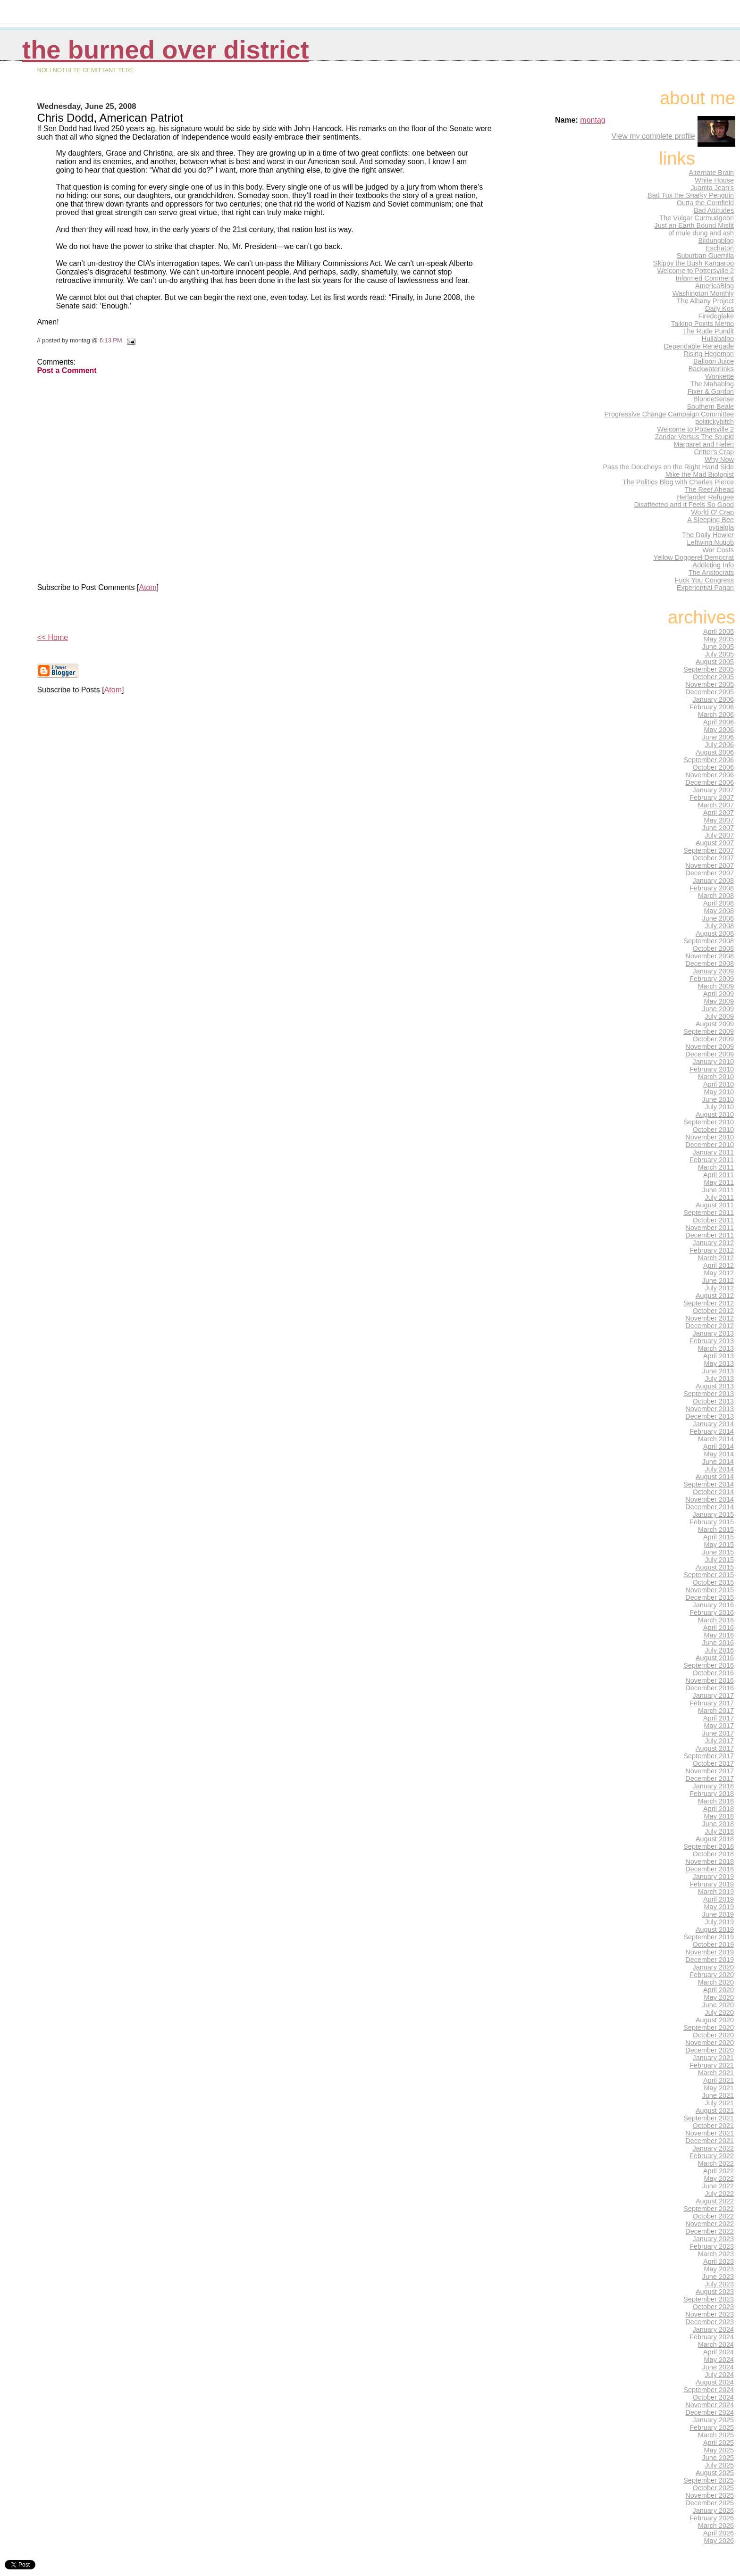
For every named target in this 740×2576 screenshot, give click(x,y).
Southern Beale (710, 406)
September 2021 (708, 2118)
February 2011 (712, 1159)
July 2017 (719, 1741)
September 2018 (708, 1846)
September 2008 (708, 941)
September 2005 (708, 669)
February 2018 (712, 1793)
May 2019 (719, 1907)
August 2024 (715, 2382)
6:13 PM (111, 340)
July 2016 (719, 1650)
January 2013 (713, 1333)
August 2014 (715, 1476)
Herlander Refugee (705, 497)
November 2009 (709, 1046)
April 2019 (718, 1899)
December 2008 (709, 963)
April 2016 (718, 1627)
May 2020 (719, 1997)
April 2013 (718, 1356)
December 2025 (709, 2503)
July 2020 (719, 2012)
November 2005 (709, 684)
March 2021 (716, 2073)
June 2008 (718, 918)
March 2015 (716, 1529)
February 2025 (712, 2427)
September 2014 (708, 1484)
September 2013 (708, 1393)
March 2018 (716, 1801)
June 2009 (718, 1009)
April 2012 (718, 1265)
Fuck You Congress (704, 580)
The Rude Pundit (708, 331)
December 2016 (709, 1688)
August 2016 (715, 1658)
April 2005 (718, 631)
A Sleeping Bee (710, 520)
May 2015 (719, 1544)
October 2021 (713, 2125)
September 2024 (708, 2389)
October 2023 (713, 2306)
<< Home (52, 637)
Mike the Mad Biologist (699, 474)
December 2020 (709, 2050)
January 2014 (713, 1424)
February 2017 (712, 1703)
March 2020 (716, 1982)
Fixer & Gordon (711, 391)
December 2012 (709, 1326)
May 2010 (719, 1092)
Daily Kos (719, 308)
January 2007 (713, 790)
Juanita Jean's (712, 187)
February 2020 (712, 1974)
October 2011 (713, 1220)
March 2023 (716, 2254)
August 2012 (715, 1295)
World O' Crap (712, 512)
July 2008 (719, 926)
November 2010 (709, 1137)
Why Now (719, 459)
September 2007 (708, 850)
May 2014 (719, 1454)
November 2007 (709, 865)
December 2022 (709, 2231)
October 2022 (713, 2216)
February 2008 (712, 888)
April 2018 (718, 1808)
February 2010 (712, 1069)
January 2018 (713, 1786)
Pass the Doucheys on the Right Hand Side (668, 467)
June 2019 (718, 1914)
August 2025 (715, 2472)
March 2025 (716, 2435)
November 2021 (709, 2133)
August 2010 (715, 1114)
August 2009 (715, 1024)
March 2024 (716, 2344)
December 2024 (709, 2412)
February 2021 (712, 2065)
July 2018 (719, 1831)
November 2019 (709, 1952)
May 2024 (719, 2359)
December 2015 (709, 1597)
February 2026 (712, 2518)
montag (592, 120)
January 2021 (713, 2057)
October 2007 (713, 858)
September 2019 (708, 1937)
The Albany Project (705, 301)
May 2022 (719, 2178)
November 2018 (709, 1861)
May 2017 (719, 1725)
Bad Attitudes (714, 210)
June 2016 (718, 1642)
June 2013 (718, 1371)
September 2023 (708, 2299)
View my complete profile (653, 136)
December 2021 (709, 2140)
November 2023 (709, 2314)
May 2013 (719, 1363)
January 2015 (713, 1514)
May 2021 (719, 2088)
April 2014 (718, 1446)
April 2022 (718, 2171)
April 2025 (718, 2442)
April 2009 (718, 993)
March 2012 (716, 1258)
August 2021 (715, 2110)
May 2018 (719, 1816)
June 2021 (718, 2095)
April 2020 (718, 1990)
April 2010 (718, 1084)
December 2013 (709, 1416)
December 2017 (709, 1778)
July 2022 (719, 2193)
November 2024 (709, 2405)
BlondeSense (713, 399)
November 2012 (709, 1318)
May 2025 (719, 2450)
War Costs (718, 550)
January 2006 (713, 699)
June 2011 (718, 1190)
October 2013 (713, 1401)
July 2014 (719, 1469)
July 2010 (719, 1107)
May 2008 (719, 910)
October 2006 (713, 767)
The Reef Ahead (709, 489)
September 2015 (708, 1575)
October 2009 (713, 1039)
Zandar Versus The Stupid (694, 436)
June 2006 (718, 737)
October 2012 (713, 1310)
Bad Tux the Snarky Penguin (691, 195)
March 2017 (716, 1710)
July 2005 (719, 654)
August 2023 (715, 2291)
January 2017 (713, 1695)
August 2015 (715, 1567)
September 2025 (708, 2480)
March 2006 (716, 714)
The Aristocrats (711, 572)
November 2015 (709, 1590)
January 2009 (713, 971)
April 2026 (718, 2533)
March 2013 (716, 1348)
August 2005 (715, 661)
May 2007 (719, 820)
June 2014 (718, 1461)
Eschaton (720, 248)
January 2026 (713, 2510)
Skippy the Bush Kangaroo (693, 263)
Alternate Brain (711, 172)
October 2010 (713, 1129)
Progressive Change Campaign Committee (669, 414)
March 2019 (716, 1891)
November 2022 (709, 2223)
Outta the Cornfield (705, 203)
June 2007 (718, 827)
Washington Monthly (703, 293)
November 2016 (709, 1680)
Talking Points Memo (702, 323)
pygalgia (721, 527)
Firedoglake (716, 316)
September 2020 (708, 2027)
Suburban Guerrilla (705, 255)
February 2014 (712, 1431)
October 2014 (713, 1492)
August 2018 (715, 1839)
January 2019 (713, 1876)
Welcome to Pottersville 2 (695, 270)
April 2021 (718, 2080)
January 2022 (713, 2148)
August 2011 (715, 1205)
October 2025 (713, 2488)
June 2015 (718, 1552)
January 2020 (713, 1967)
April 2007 (718, 812)
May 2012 (719, 1273)
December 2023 (709, 2322)
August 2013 (715, 1386)
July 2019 (719, 1922)
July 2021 (719, 2103)
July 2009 (719, 1016)
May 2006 (719, 729)
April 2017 (718, 1718)
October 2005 (713, 677)
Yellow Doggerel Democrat (694, 557)
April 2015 (718, 1537)
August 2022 (715, 2201)
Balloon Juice (713, 361)
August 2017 (715, 1748)
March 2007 (716, 805)
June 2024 (718, 2367)
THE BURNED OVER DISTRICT (165, 49)
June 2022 (718, 2186)
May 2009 (719, 1001)
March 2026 (716, 2525)
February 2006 (712, 707)
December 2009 (709, 1054)
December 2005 (709, 692)
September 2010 (708, 1122)
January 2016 (713, 1605)
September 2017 (708, 1756)
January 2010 (713, 1061)
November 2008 (709, 956)
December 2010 (709, 1144)
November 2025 (709, 2495)
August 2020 (715, 2020)
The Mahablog (712, 384)
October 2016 (713, 1673)
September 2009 (708, 1031)
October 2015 (713, 1582)
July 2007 (719, 835)
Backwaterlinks (711, 369)
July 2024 (719, 2374)
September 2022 (708, 2208)
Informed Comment (704, 278)
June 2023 (718, 2276)
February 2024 (712, 2337)
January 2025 (713, 2420)
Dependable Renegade (699, 346)
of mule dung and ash (701, 233)
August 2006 (715, 752)
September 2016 (708, 1665)
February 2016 (712, 1612)
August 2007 (715, 843)
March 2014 (716, 1439)
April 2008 (718, 903)
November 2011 (709, 1227)
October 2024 (713, 2397)
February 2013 (712, 1341)
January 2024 (713, 2329)
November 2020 (709, 2042)
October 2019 (713, 1944)
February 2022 (712, 2156)
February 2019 (712, 1884)
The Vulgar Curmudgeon (696, 218)
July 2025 (719, 2465)
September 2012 (708, 1303)
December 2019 (709, 1959)
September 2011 (708, 1212)
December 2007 (709, 873)
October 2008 (713, 948)
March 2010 (716, 1076)
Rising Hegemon (708, 353)
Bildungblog (716, 240)
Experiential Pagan (705, 587)
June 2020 (718, 2005)
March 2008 (716, 895)
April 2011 (718, 1175)
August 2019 (715, 1929)
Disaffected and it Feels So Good (684, 504)
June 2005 (718, 646)
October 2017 (713, 1763)
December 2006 (709, 782)
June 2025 (718, 2457)
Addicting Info (713, 565)
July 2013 (719, 1378)
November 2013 (709, 1409)
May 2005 (719, 639)
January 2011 (713, 1152)
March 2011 (716, 1167)
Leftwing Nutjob (710, 542)
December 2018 (709, 1869)
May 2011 (719, 1182)
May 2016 (719, 1635)
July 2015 (719, 1559)
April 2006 (718, 722)
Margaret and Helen (703, 444)
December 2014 (709, 1507)
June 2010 (718, 1099)
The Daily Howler (708, 535)
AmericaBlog (714, 286)
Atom (147, 587)
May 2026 (719, 2540)
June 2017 (718, 1733)
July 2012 (719, 1288)
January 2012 (713, 1242)
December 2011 (709, 1235)
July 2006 (719, 744)
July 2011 (719, 1197)
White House (714, 180)
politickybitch (714, 421)
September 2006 (708, 760)
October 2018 (713, 1854)
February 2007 (712, 797)
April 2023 (718, 2261)
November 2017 (709, 1771)
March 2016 (716, 1620)
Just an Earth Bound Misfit (694, 225)
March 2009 (716, 986)
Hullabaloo (718, 338)
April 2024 (718, 2352)
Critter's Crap (714, 452)
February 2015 (712, 1522)
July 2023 (719, 2284)
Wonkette (719, 376)
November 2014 (709, 1499)
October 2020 (713, 2035)
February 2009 (712, 978)
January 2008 (713, 880)
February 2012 (712, 1250)
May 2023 (719, 2269)
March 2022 (716, 2163)
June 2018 (718, 1824)
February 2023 (712, 2246)
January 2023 (713, 2239)
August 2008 (715, 933)
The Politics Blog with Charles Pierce (678, 482)
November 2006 (709, 775)
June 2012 (718, 1280)
